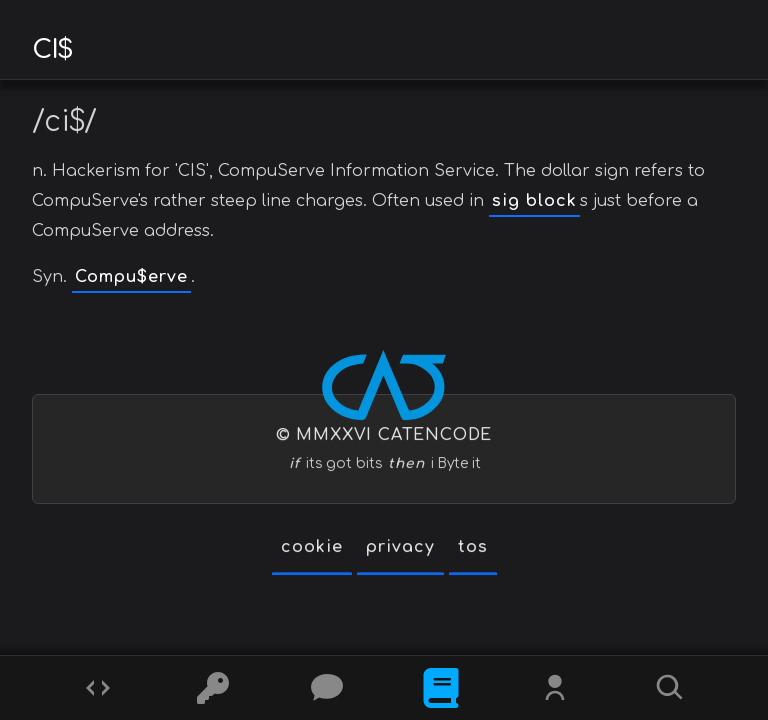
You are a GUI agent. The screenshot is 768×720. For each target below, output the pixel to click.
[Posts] (327, 688)
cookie (312, 547)
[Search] (670, 688)
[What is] (441, 688)
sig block (534, 201)
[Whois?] (555, 688)
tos (473, 547)
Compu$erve (131, 277)
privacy (400, 547)
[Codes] (98, 688)
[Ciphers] (213, 688)
